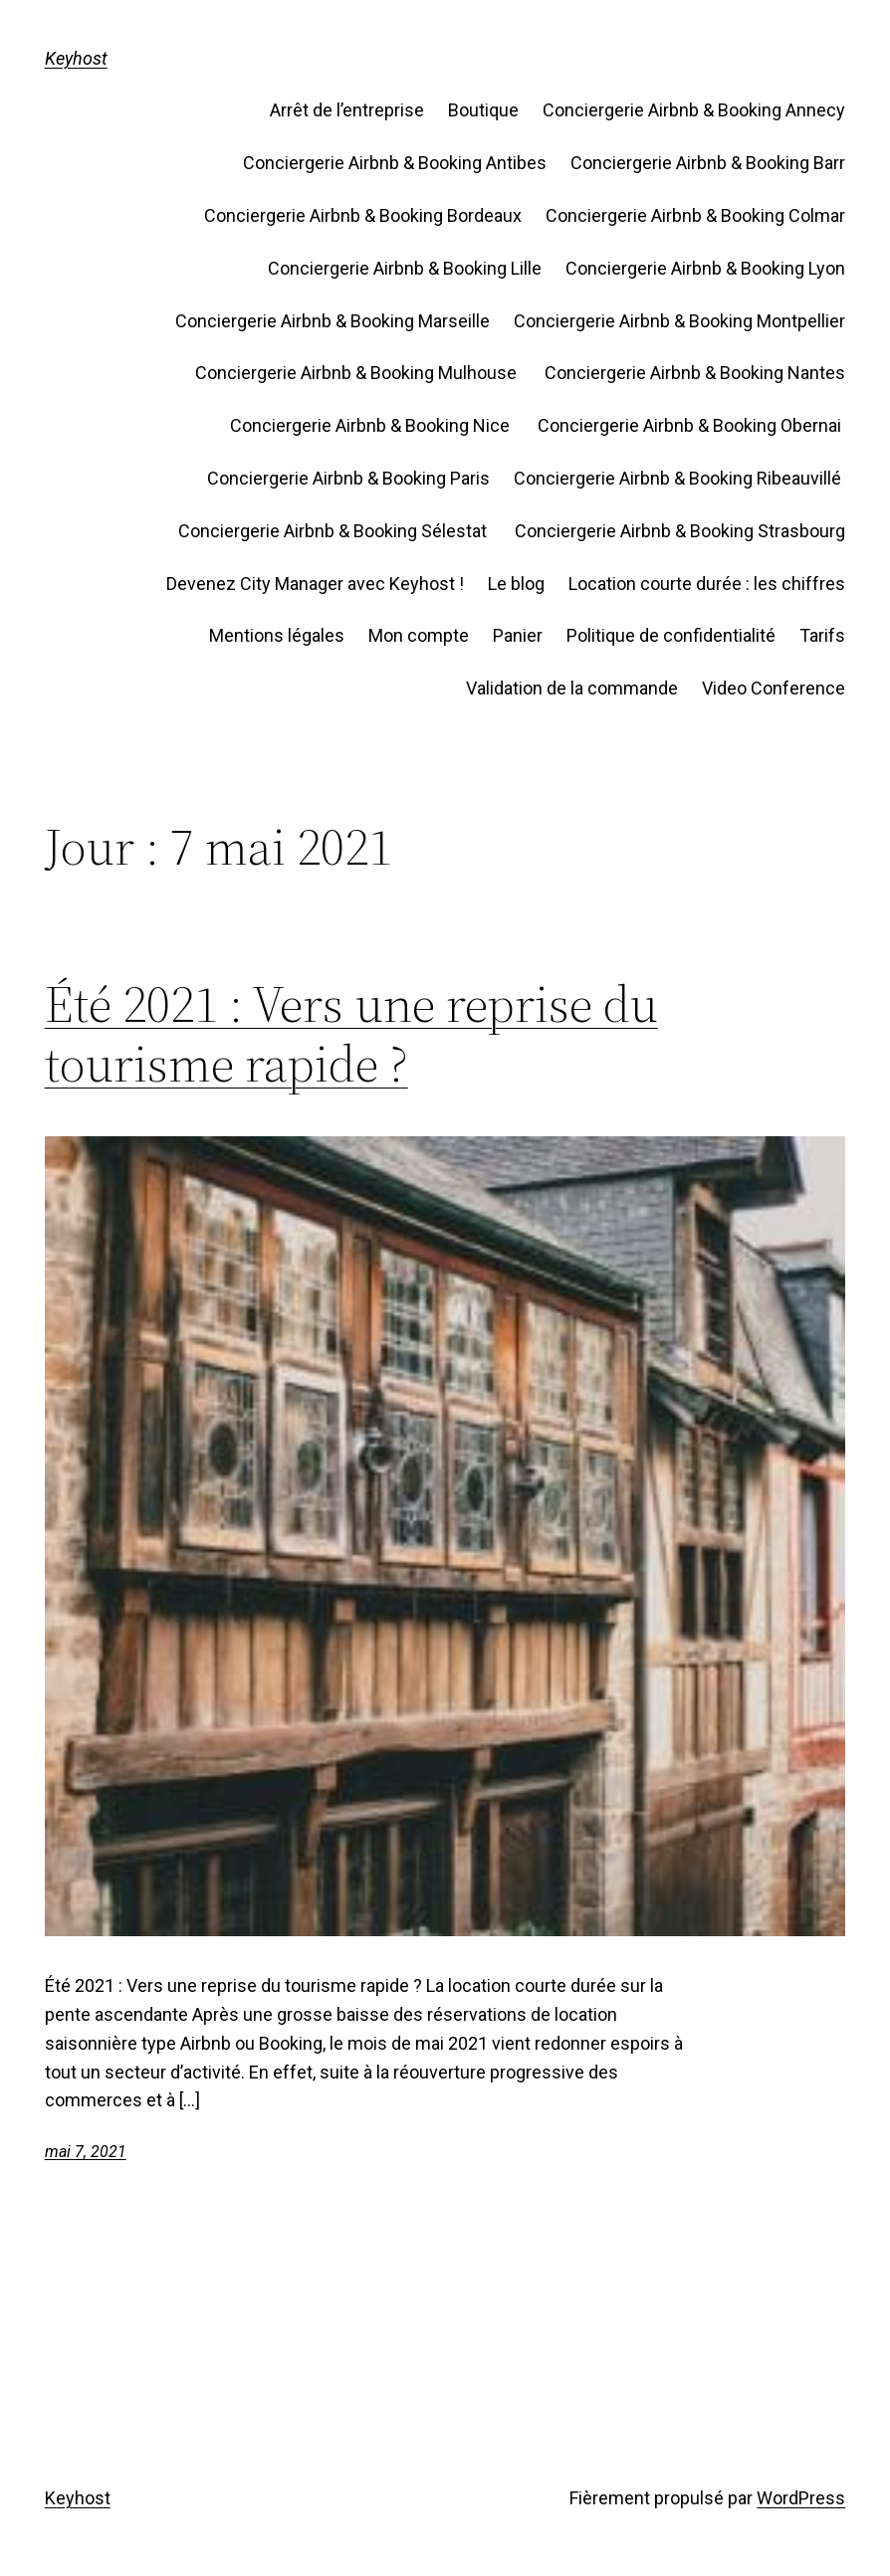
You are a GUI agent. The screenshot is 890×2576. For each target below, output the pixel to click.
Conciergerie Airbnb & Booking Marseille (332, 320)
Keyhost (76, 58)
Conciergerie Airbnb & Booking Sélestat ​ (334, 530)
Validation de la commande (572, 688)
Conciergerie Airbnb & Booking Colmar (695, 215)
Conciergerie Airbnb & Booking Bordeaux (363, 215)
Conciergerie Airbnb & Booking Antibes (395, 162)
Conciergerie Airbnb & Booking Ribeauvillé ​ (679, 478)
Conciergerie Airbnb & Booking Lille (405, 268)
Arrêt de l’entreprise (347, 109)
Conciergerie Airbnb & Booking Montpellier (679, 320)
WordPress (801, 2497)
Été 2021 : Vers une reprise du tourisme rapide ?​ (351, 1033)
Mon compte (418, 635)
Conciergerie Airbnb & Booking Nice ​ (372, 425)
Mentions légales (276, 635)
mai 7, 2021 (85, 2151)
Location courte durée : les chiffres (706, 583)
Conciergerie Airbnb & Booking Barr (707, 162)
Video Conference (773, 688)
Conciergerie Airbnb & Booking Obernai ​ (691, 425)
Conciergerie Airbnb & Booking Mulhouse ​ (358, 372)
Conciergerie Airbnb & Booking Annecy (694, 109)
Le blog (516, 583)
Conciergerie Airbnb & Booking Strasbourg (680, 530)
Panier (518, 635)
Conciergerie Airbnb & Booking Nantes (695, 372)
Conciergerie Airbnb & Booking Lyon (705, 268)
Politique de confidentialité (671, 635)
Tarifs (822, 635)
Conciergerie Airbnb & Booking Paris (348, 478)
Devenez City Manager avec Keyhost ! (315, 583)
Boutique (483, 109)
